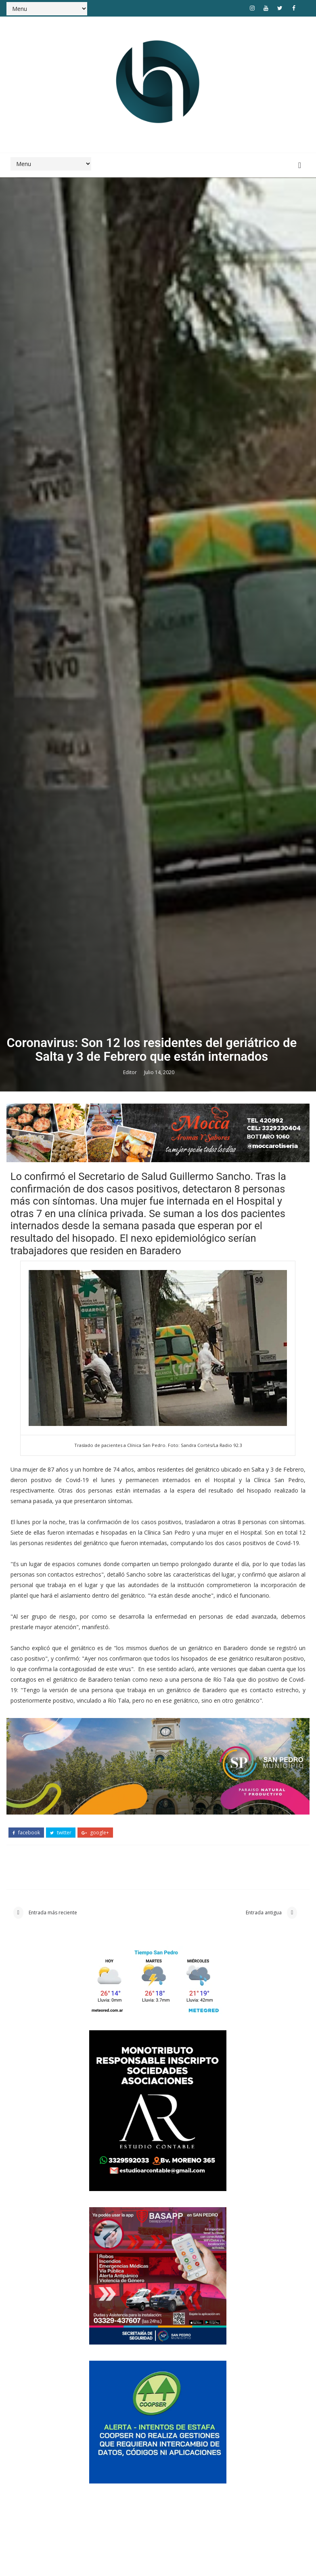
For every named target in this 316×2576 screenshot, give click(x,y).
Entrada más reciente (52, 2543)
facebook (26, 2461)
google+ (95, 2461)
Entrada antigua (264, 2543)
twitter (60, 2461)
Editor (130, 1698)
